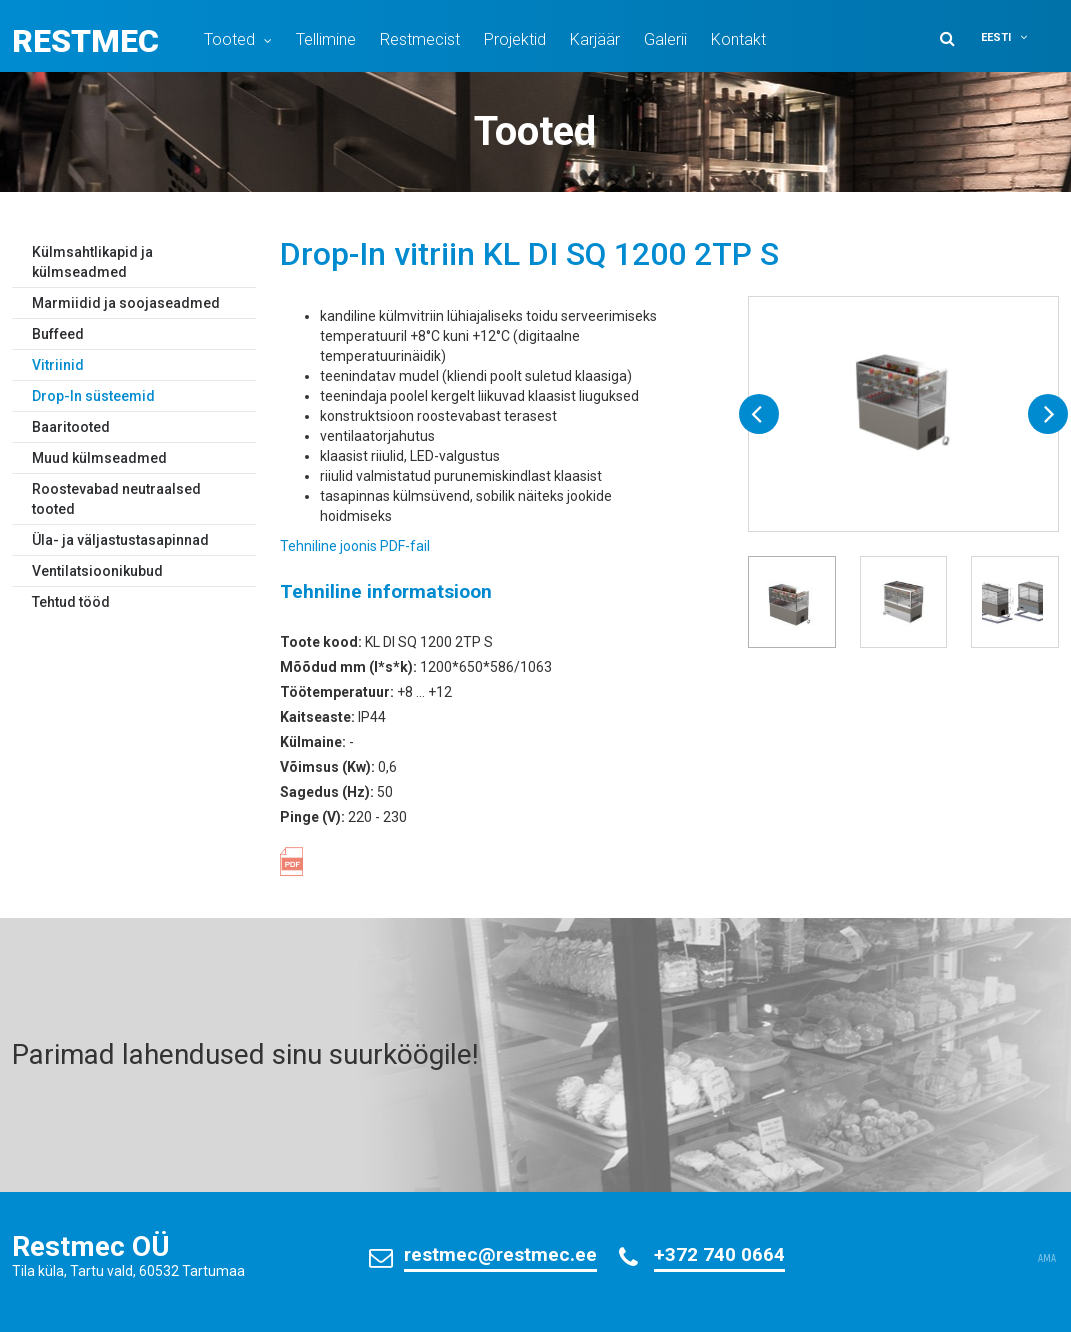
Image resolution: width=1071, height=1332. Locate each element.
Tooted (229, 39)
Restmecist (420, 39)
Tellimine (326, 39)
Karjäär (595, 39)
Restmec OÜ (91, 1246)
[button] (1017, 37)
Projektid (515, 39)
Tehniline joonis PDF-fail (355, 546)
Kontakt (738, 39)
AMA (1047, 1259)
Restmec (85, 41)
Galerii (665, 39)
